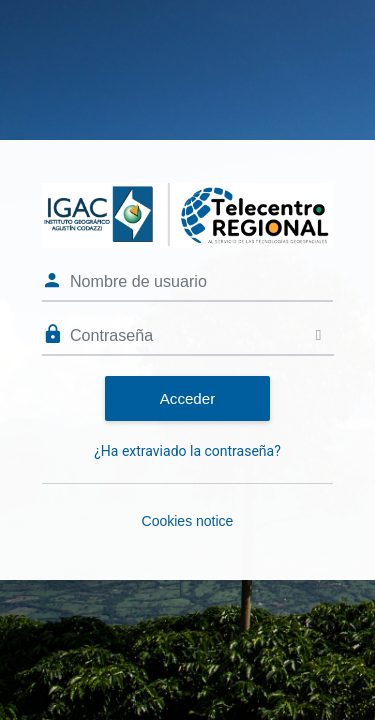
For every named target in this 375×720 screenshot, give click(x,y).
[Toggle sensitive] (318, 335)
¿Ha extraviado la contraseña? (187, 451)
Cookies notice (188, 521)
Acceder (187, 398)
